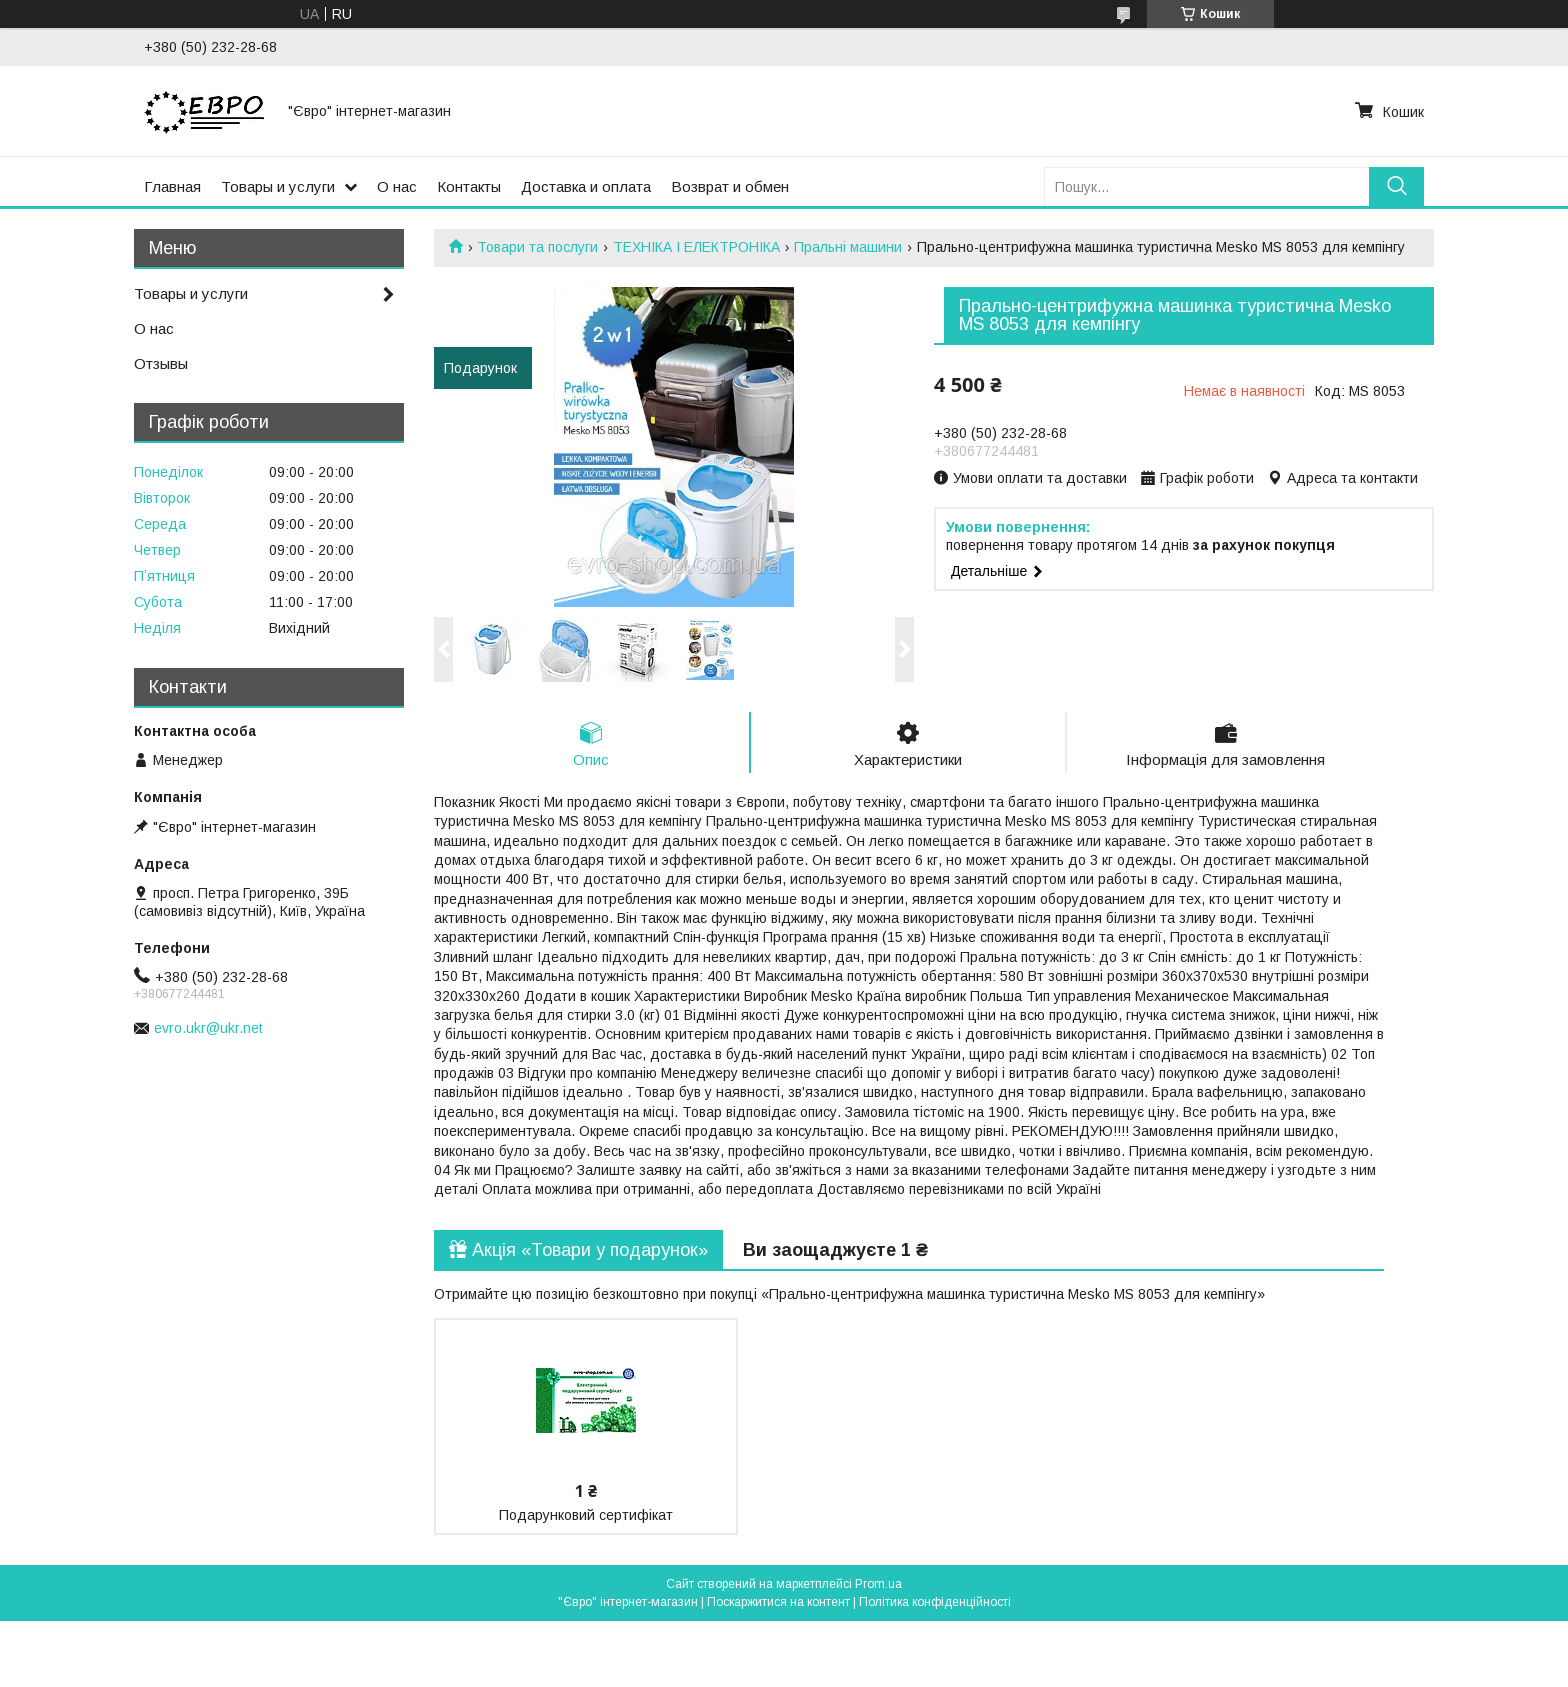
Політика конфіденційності (935, 1602)
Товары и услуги (278, 186)
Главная (172, 186)
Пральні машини (848, 247)
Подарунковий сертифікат (586, 1515)
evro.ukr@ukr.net (208, 1028)
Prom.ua (878, 1584)
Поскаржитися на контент (778, 1602)
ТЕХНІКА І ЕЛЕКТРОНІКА (696, 247)
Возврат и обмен (730, 186)
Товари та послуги (537, 247)
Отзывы (161, 363)
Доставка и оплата (586, 186)
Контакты (469, 186)
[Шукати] (1396, 186)
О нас (397, 186)
